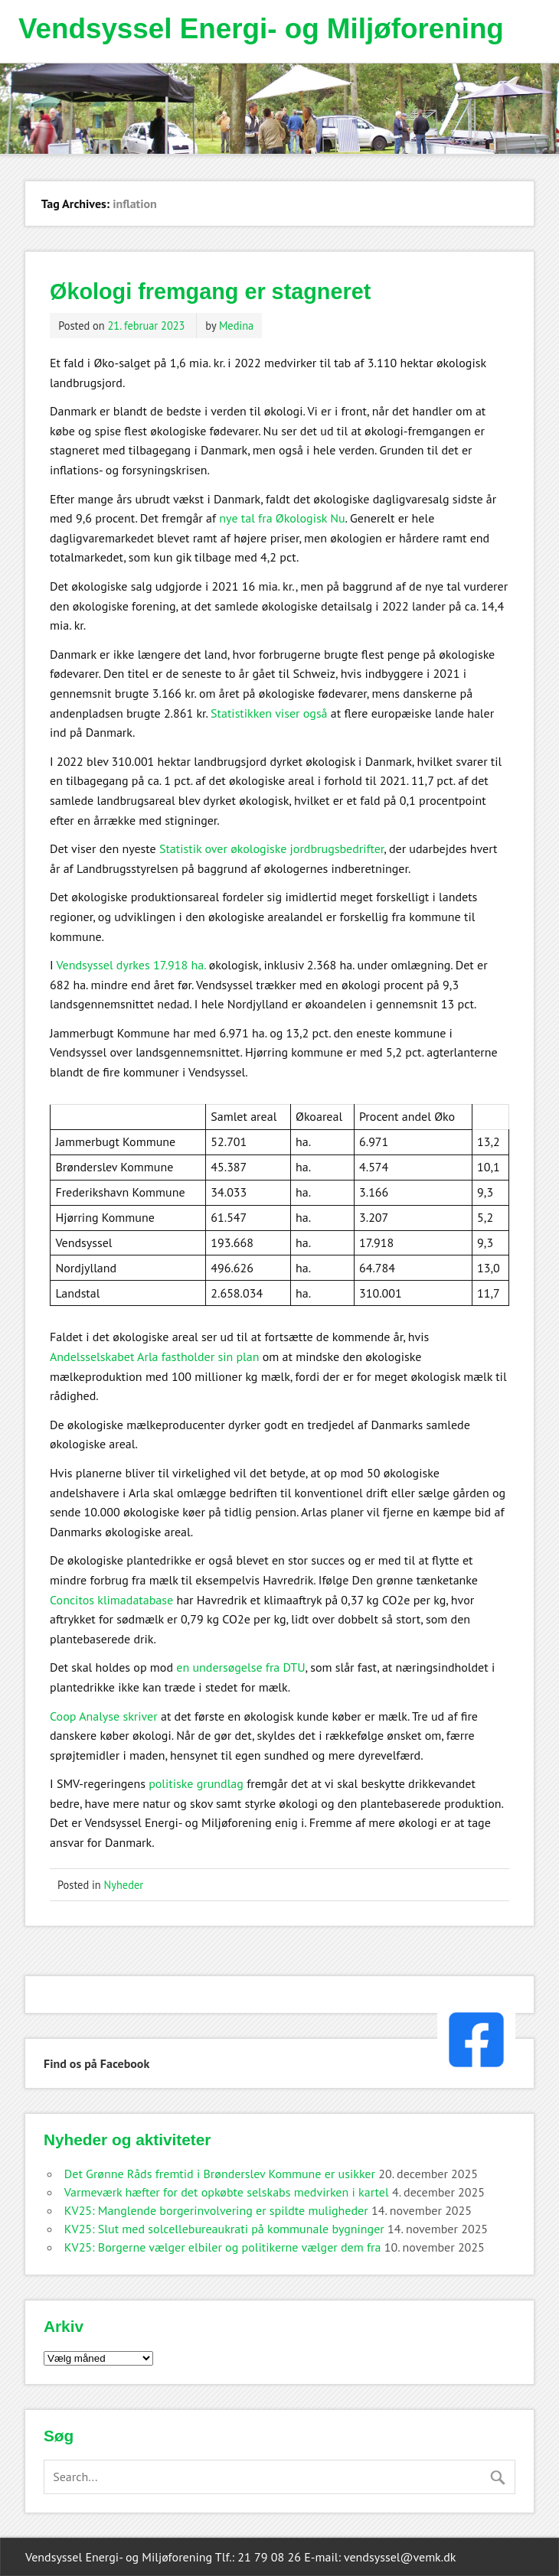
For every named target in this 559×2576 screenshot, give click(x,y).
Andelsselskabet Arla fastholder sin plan (154, 1356)
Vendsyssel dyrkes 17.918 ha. (130, 964)
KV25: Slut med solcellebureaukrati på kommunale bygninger (224, 2228)
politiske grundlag (196, 1783)
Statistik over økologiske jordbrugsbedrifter (271, 848)
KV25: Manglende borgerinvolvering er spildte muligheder (216, 2210)
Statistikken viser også (269, 713)
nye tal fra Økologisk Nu (282, 518)
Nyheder (124, 1884)
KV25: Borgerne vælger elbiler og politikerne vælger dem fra (222, 2247)
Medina (236, 325)
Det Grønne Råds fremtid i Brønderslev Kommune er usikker (219, 2173)
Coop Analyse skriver (104, 1716)
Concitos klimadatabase (111, 1599)
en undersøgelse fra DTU (240, 1667)
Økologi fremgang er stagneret (210, 291)
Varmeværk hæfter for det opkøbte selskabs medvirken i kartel (226, 2192)
